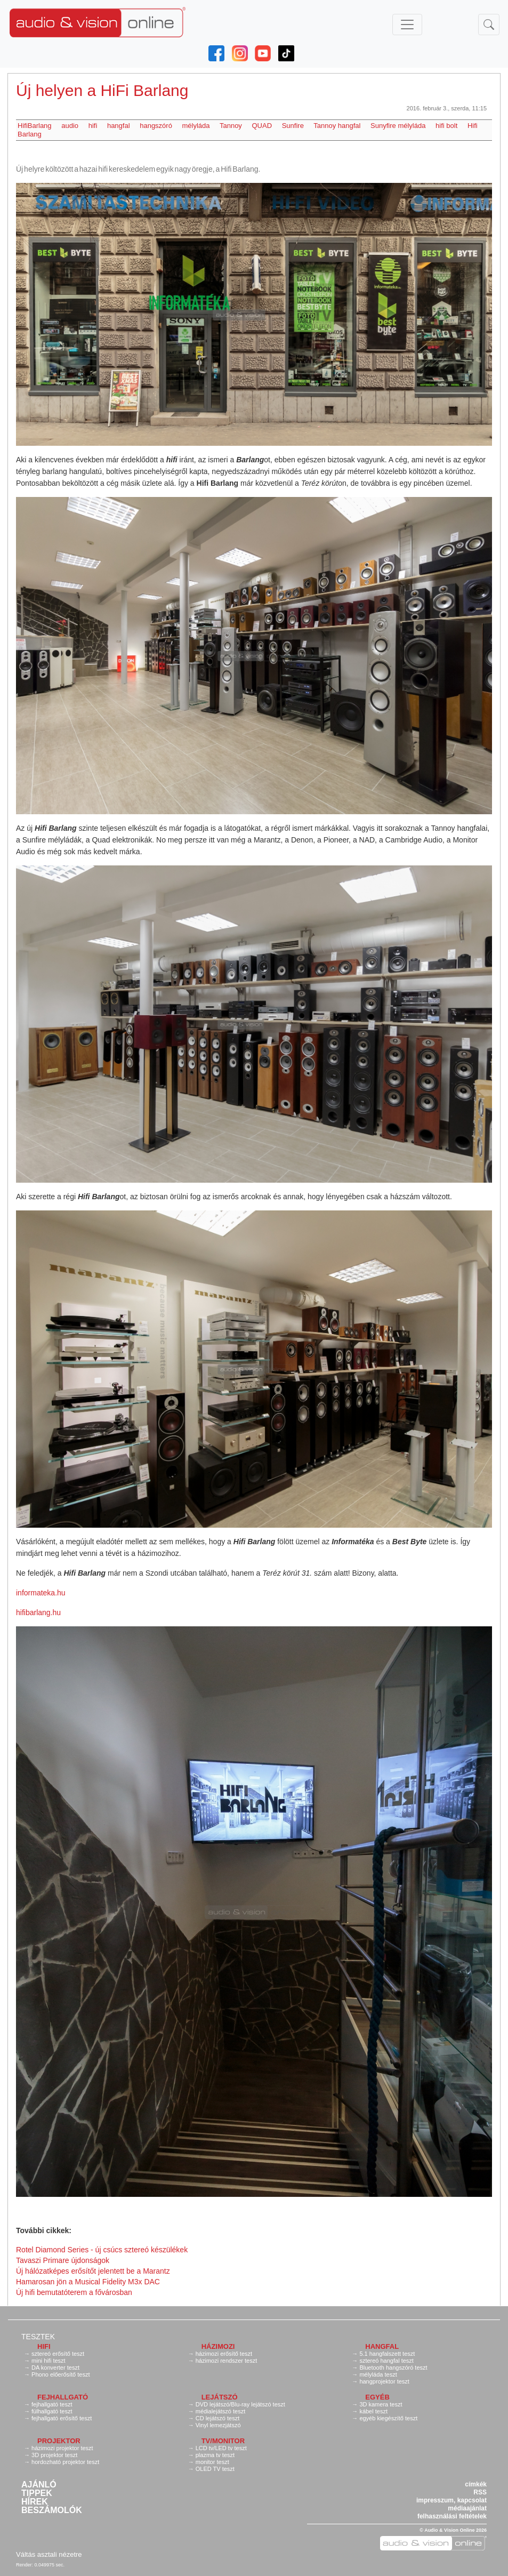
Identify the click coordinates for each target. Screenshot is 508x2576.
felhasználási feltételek (452, 2516)
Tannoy (231, 126)
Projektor (58, 2441)
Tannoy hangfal (336, 126)
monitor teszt (212, 2462)
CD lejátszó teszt (218, 2418)
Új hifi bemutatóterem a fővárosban (74, 2292)
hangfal (118, 126)
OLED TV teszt (215, 2469)
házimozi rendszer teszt (226, 2360)
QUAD (262, 126)
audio (69, 126)
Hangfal (382, 2346)
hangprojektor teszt (384, 2381)
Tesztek (38, 2336)
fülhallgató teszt (51, 2411)
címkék (476, 2484)
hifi (93, 126)
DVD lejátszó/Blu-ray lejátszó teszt (240, 2404)
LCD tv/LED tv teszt (221, 2448)
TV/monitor (223, 2441)
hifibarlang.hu (38, 1612)
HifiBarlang (35, 126)
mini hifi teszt (48, 2360)
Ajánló (39, 2485)
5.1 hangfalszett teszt (387, 2353)
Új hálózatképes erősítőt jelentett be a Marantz (93, 2271)
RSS (480, 2492)
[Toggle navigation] (407, 24)
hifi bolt (446, 126)
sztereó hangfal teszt (386, 2360)
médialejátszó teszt (221, 2411)
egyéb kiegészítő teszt (388, 2418)
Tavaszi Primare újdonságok (62, 2260)
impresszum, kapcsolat (451, 2500)
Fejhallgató (62, 2397)
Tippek (36, 2493)
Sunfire (293, 126)
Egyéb (377, 2397)
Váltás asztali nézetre (49, 2554)
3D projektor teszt (54, 2455)
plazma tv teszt (215, 2455)
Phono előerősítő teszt (60, 2374)
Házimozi (218, 2346)
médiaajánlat (467, 2508)
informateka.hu (41, 1592)
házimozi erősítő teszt (224, 2353)
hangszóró (156, 126)
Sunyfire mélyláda (397, 126)
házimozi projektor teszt (62, 2448)
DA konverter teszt (55, 2367)
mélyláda (196, 126)
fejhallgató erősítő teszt (61, 2418)
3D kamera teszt (380, 2404)
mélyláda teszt (378, 2374)
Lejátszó (219, 2397)
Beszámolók (51, 2510)
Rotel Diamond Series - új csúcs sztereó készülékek (102, 2249)
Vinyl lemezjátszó (218, 2425)
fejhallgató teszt (51, 2404)
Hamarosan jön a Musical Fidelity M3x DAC (88, 2281)
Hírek (34, 2502)
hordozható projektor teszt (65, 2462)
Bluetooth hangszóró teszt (393, 2367)
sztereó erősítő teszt (57, 2353)
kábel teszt (373, 2411)
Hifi (44, 2346)
